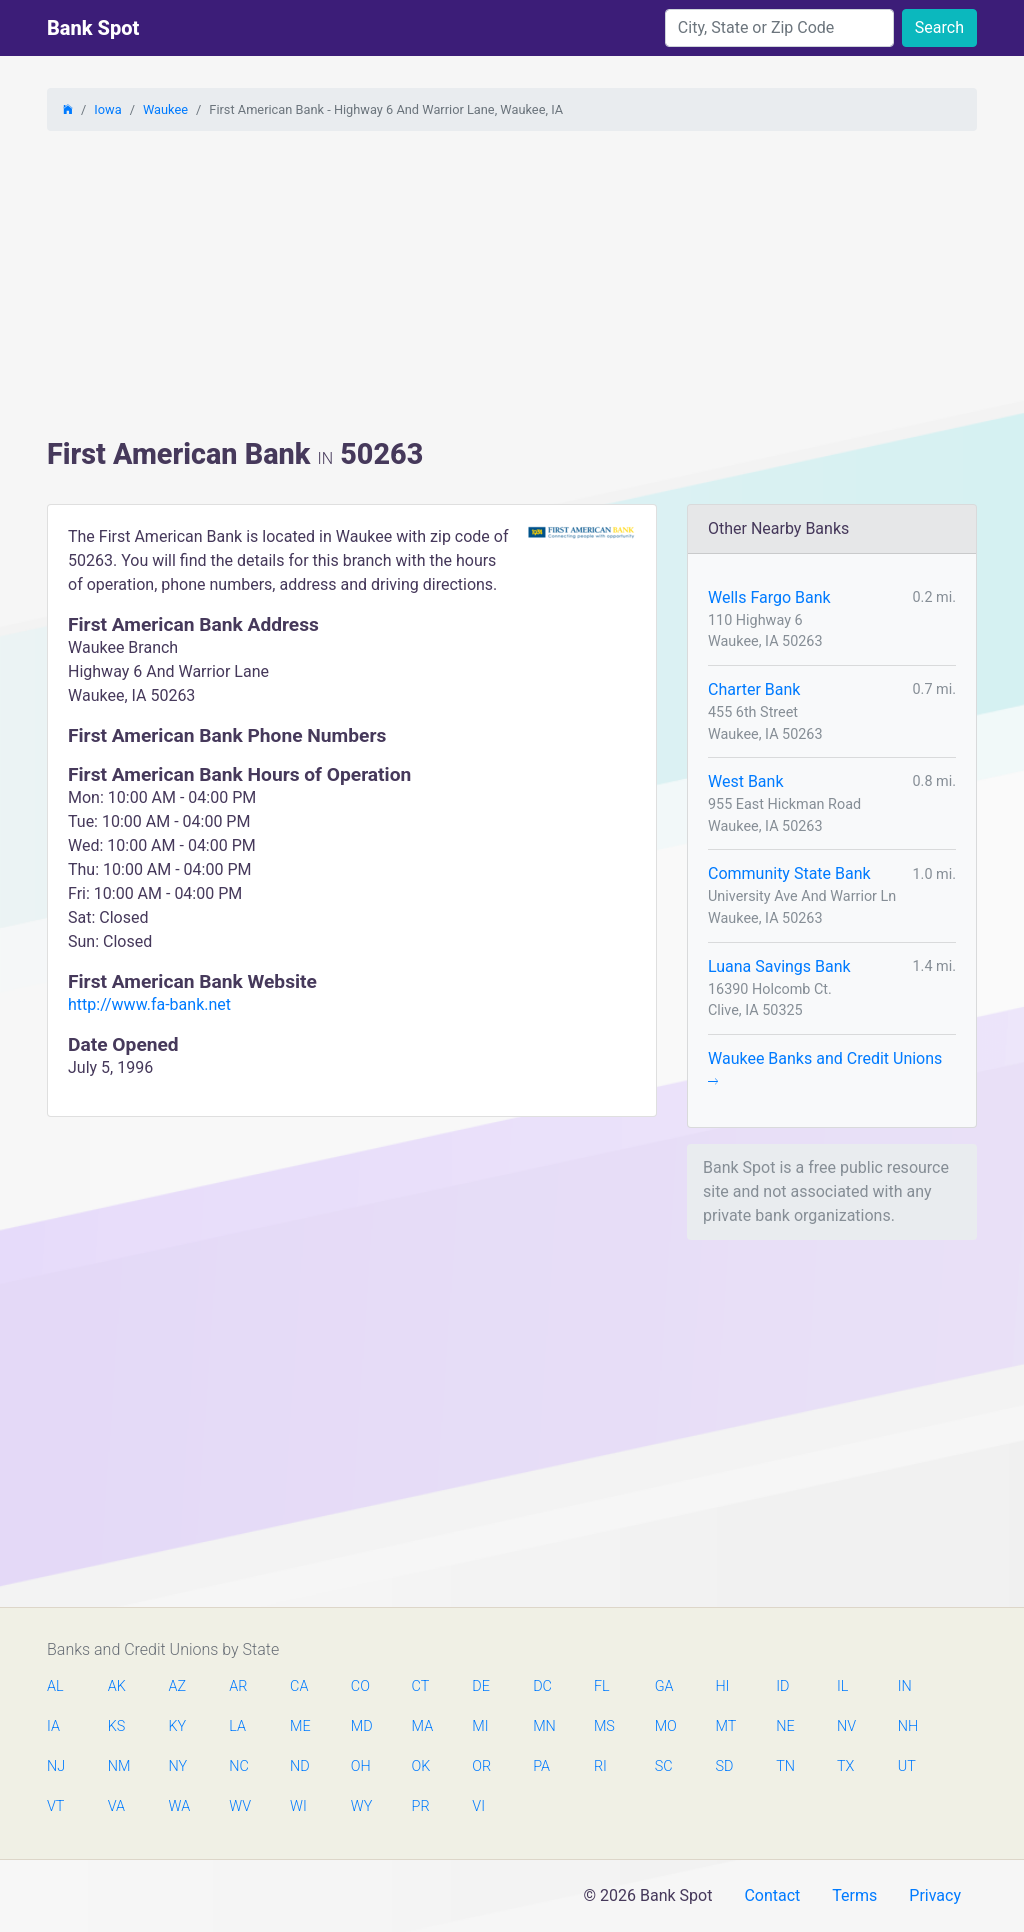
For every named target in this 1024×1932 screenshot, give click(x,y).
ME (300, 1726)
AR (238, 1686)
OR (481, 1766)
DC (542, 1686)
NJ (56, 1766)
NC (239, 1766)
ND (300, 1766)
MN (543, 1726)
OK (421, 1766)
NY (178, 1766)
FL (602, 1686)
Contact (772, 1895)
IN (905, 1686)
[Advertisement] (512, 287)
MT (725, 1726)
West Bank (746, 781)
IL (842, 1686)
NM (118, 1766)
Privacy (935, 1895)
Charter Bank (754, 689)
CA (299, 1686)
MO (665, 1726)
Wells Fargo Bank (769, 597)
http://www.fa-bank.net (149, 1004)
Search (939, 27)
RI (600, 1766)
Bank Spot (93, 28)
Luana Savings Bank (779, 966)
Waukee (165, 109)
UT (907, 1766)
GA (664, 1686)
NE (785, 1726)
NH (908, 1726)
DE (481, 1686)
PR (421, 1806)
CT (421, 1686)
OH (361, 1766)
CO (360, 1686)
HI (722, 1686)
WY (361, 1806)
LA (237, 1726)
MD (361, 1726)
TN (785, 1766)
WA (179, 1806)
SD (724, 1766)
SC (664, 1766)
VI (478, 1806)
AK (117, 1686)
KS (117, 1726)
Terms (854, 1895)
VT (55, 1806)
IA (53, 1726)
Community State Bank (789, 873)
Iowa (107, 109)
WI (298, 1806)
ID (782, 1686)
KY (178, 1726)
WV (239, 1806)
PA (541, 1766)
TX (845, 1766)
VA (116, 1806)
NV (846, 1726)
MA (422, 1726)
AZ (178, 1686)
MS (604, 1726)
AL (55, 1686)
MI (480, 1726)
